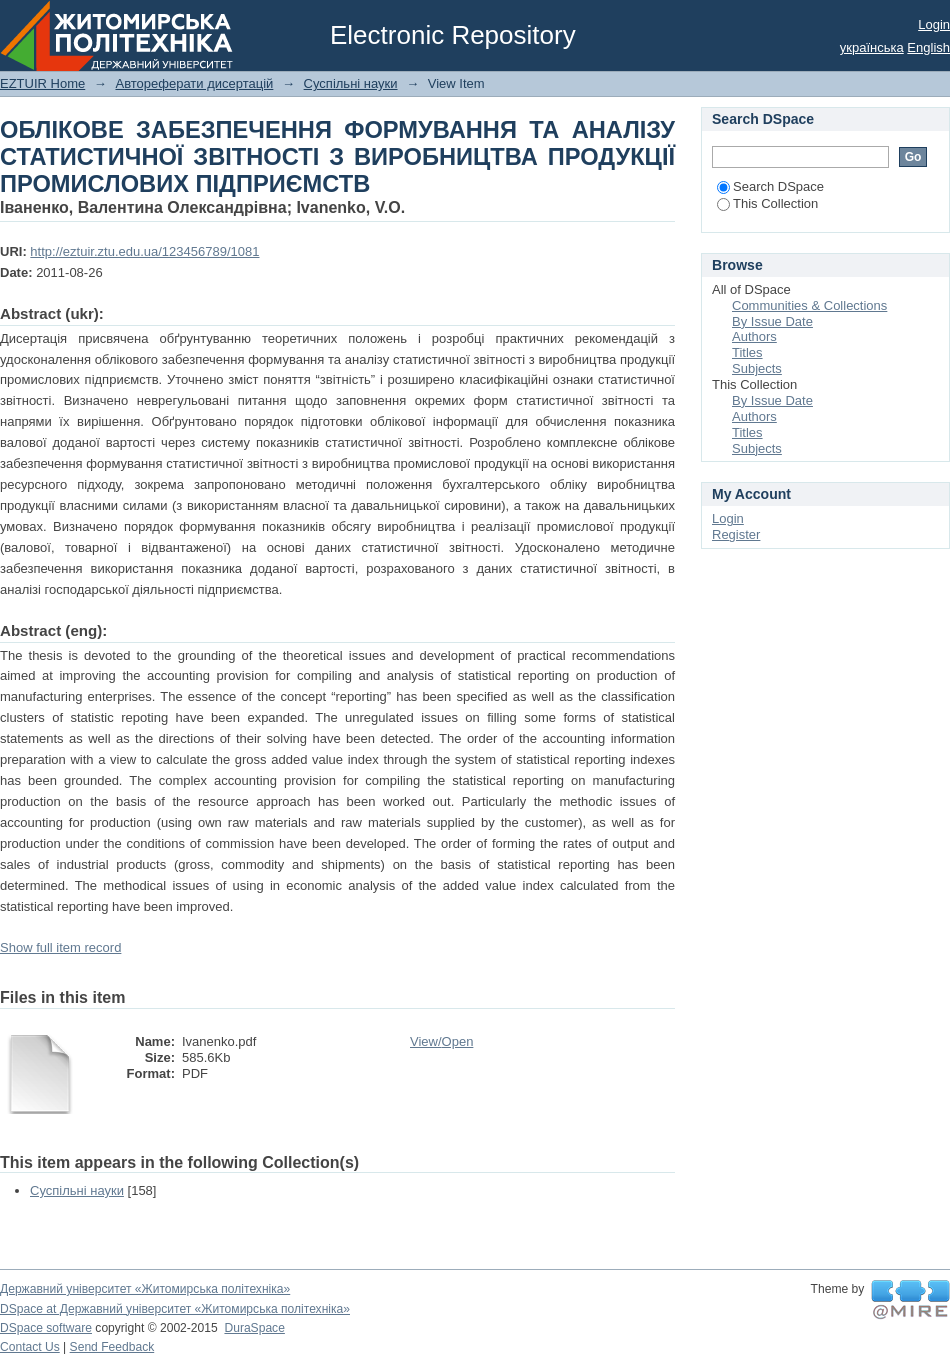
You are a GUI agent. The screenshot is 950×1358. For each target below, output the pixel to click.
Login (934, 24)
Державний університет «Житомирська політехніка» (145, 1289)
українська (872, 47)
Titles (747, 352)
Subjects (757, 368)
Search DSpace (770, 186)
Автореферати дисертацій (194, 83)
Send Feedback (112, 1347)
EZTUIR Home (42, 83)
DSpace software (46, 1328)
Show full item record (60, 947)
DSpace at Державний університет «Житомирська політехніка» (175, 1309)
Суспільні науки (351, 83)
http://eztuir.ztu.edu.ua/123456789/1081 (144, 251)
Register (736, 534)
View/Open (441, 1041)
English (928, 47)
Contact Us (30, 1347)
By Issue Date (772, 321)
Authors (754, 336)
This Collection (767, 203)
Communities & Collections (809, 305)
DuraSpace (254, 1328)
